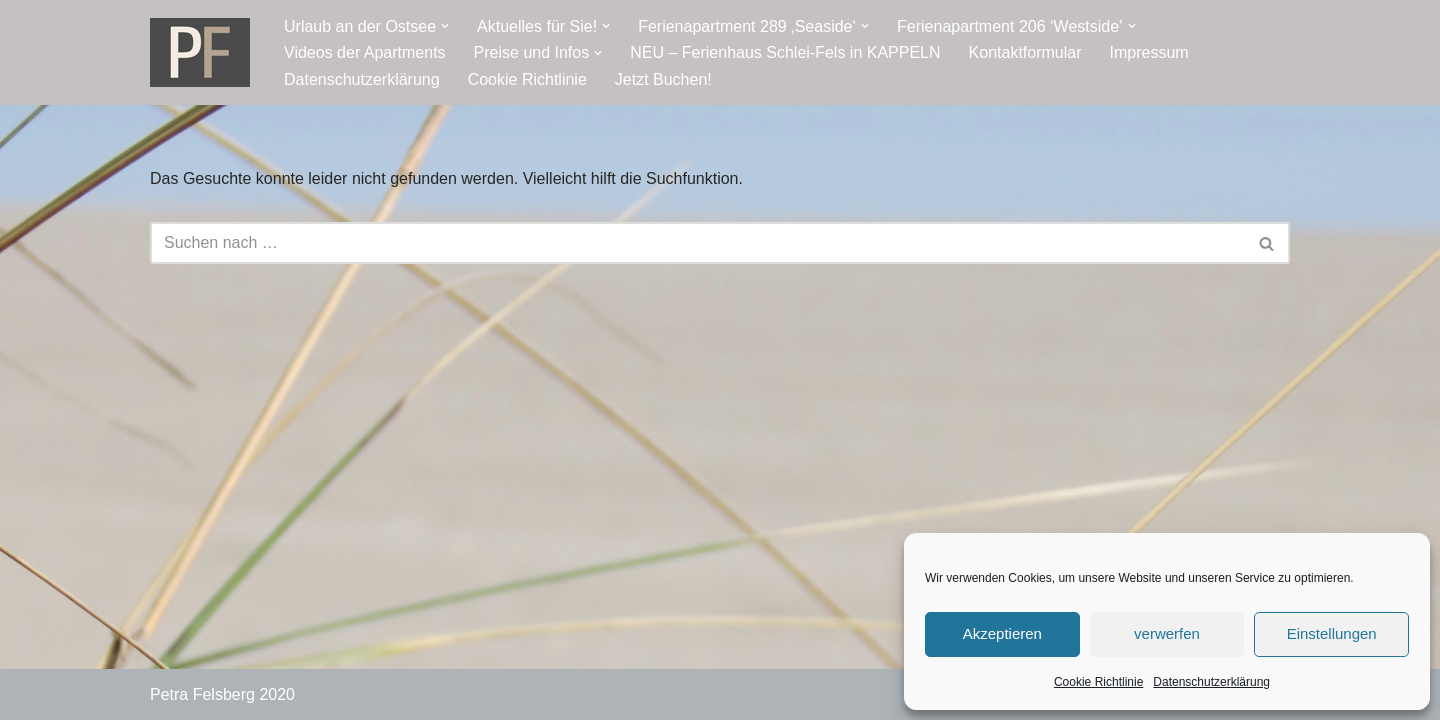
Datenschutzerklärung (1211, 682)
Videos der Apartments (365, 52)
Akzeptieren (1002, 633)
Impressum (1149, 52)
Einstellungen (1332, 633)
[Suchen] (697, 243)
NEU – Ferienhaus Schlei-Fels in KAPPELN (785, 52)
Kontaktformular (1025, 52)
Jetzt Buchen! (663, 79)
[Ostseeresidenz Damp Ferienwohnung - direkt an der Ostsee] (200, 52)
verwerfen (1167, 633)
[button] (445, 26)
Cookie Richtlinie (1098, 682)
